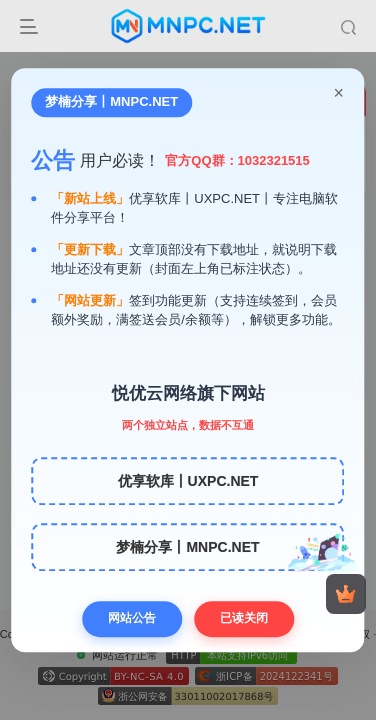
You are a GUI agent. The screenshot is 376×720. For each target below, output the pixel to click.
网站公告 (132, 618)
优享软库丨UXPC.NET (188, 481)
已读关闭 (244, 618)
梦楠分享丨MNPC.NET (187, 547)
